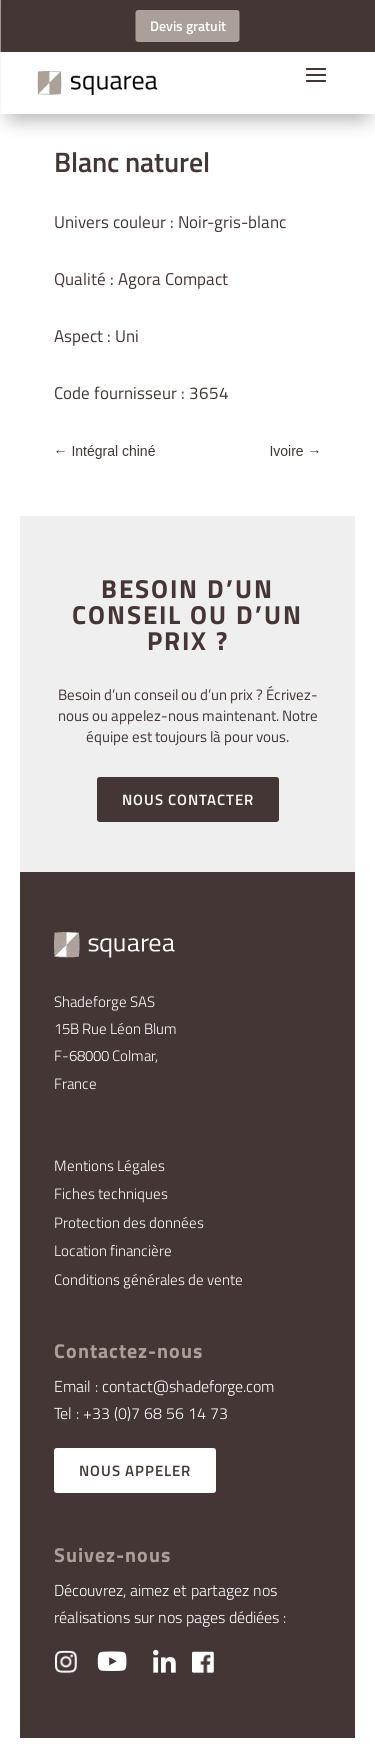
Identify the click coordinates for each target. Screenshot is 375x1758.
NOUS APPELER (135, 1470)
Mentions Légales (109, 1165)
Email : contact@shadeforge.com (164, 1386)
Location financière (113, 1250)
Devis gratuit (188, 25)
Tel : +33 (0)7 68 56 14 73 (141, 1413)
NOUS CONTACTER (188, 799)
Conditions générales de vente (148, 1279)
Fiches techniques (111, 1193)
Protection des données (129, 1222)
